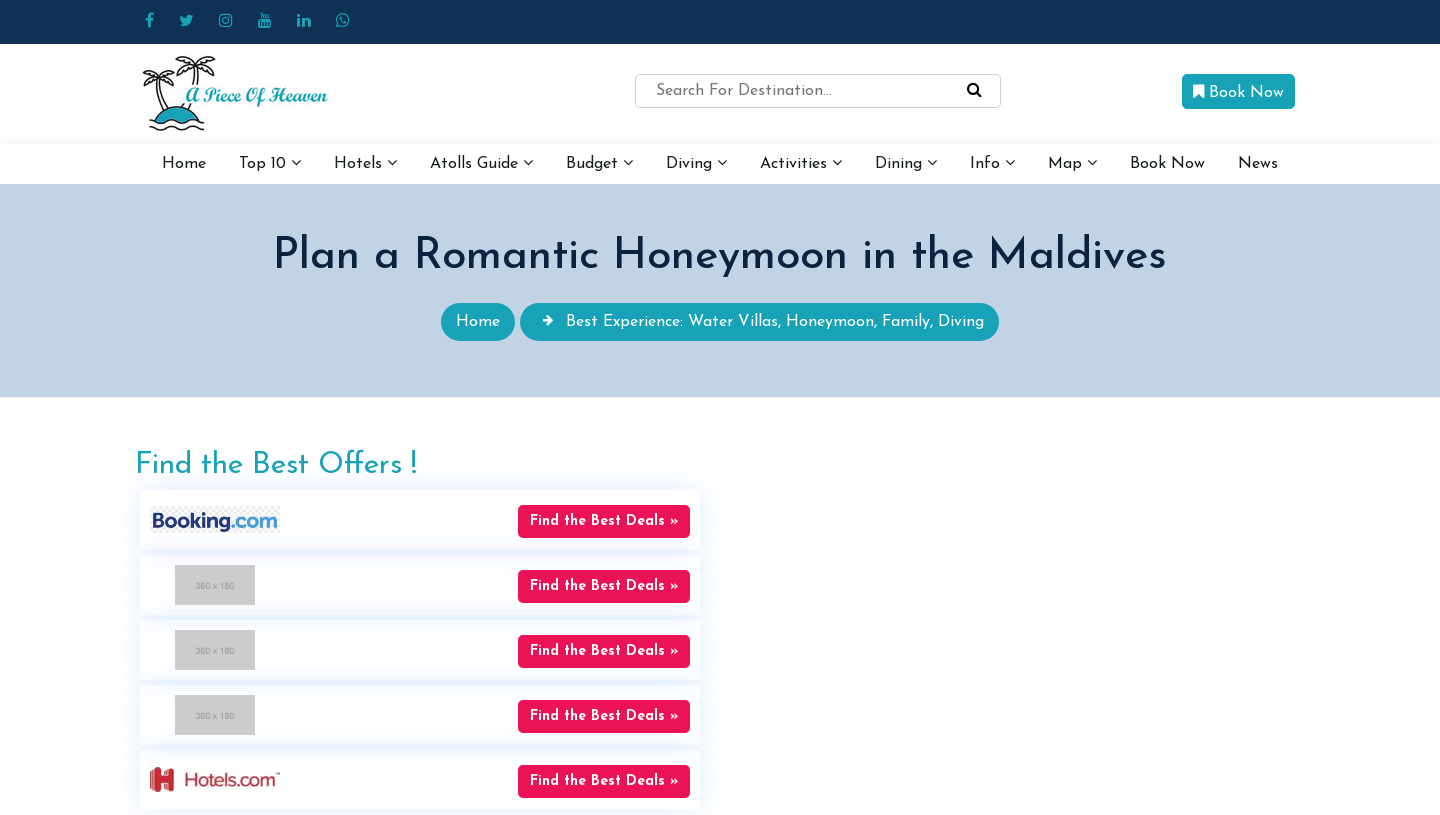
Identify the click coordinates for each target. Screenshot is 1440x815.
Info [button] (992, 163)
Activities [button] (801, 163)
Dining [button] (906, 163)
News (1258, 164)
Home (184, 164)
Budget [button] (599, 163)
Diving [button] (696, 163)
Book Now (1238, 92)
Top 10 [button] (270, 163)
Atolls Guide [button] (481, 163)
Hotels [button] (365, 163)
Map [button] (1072, 163)
